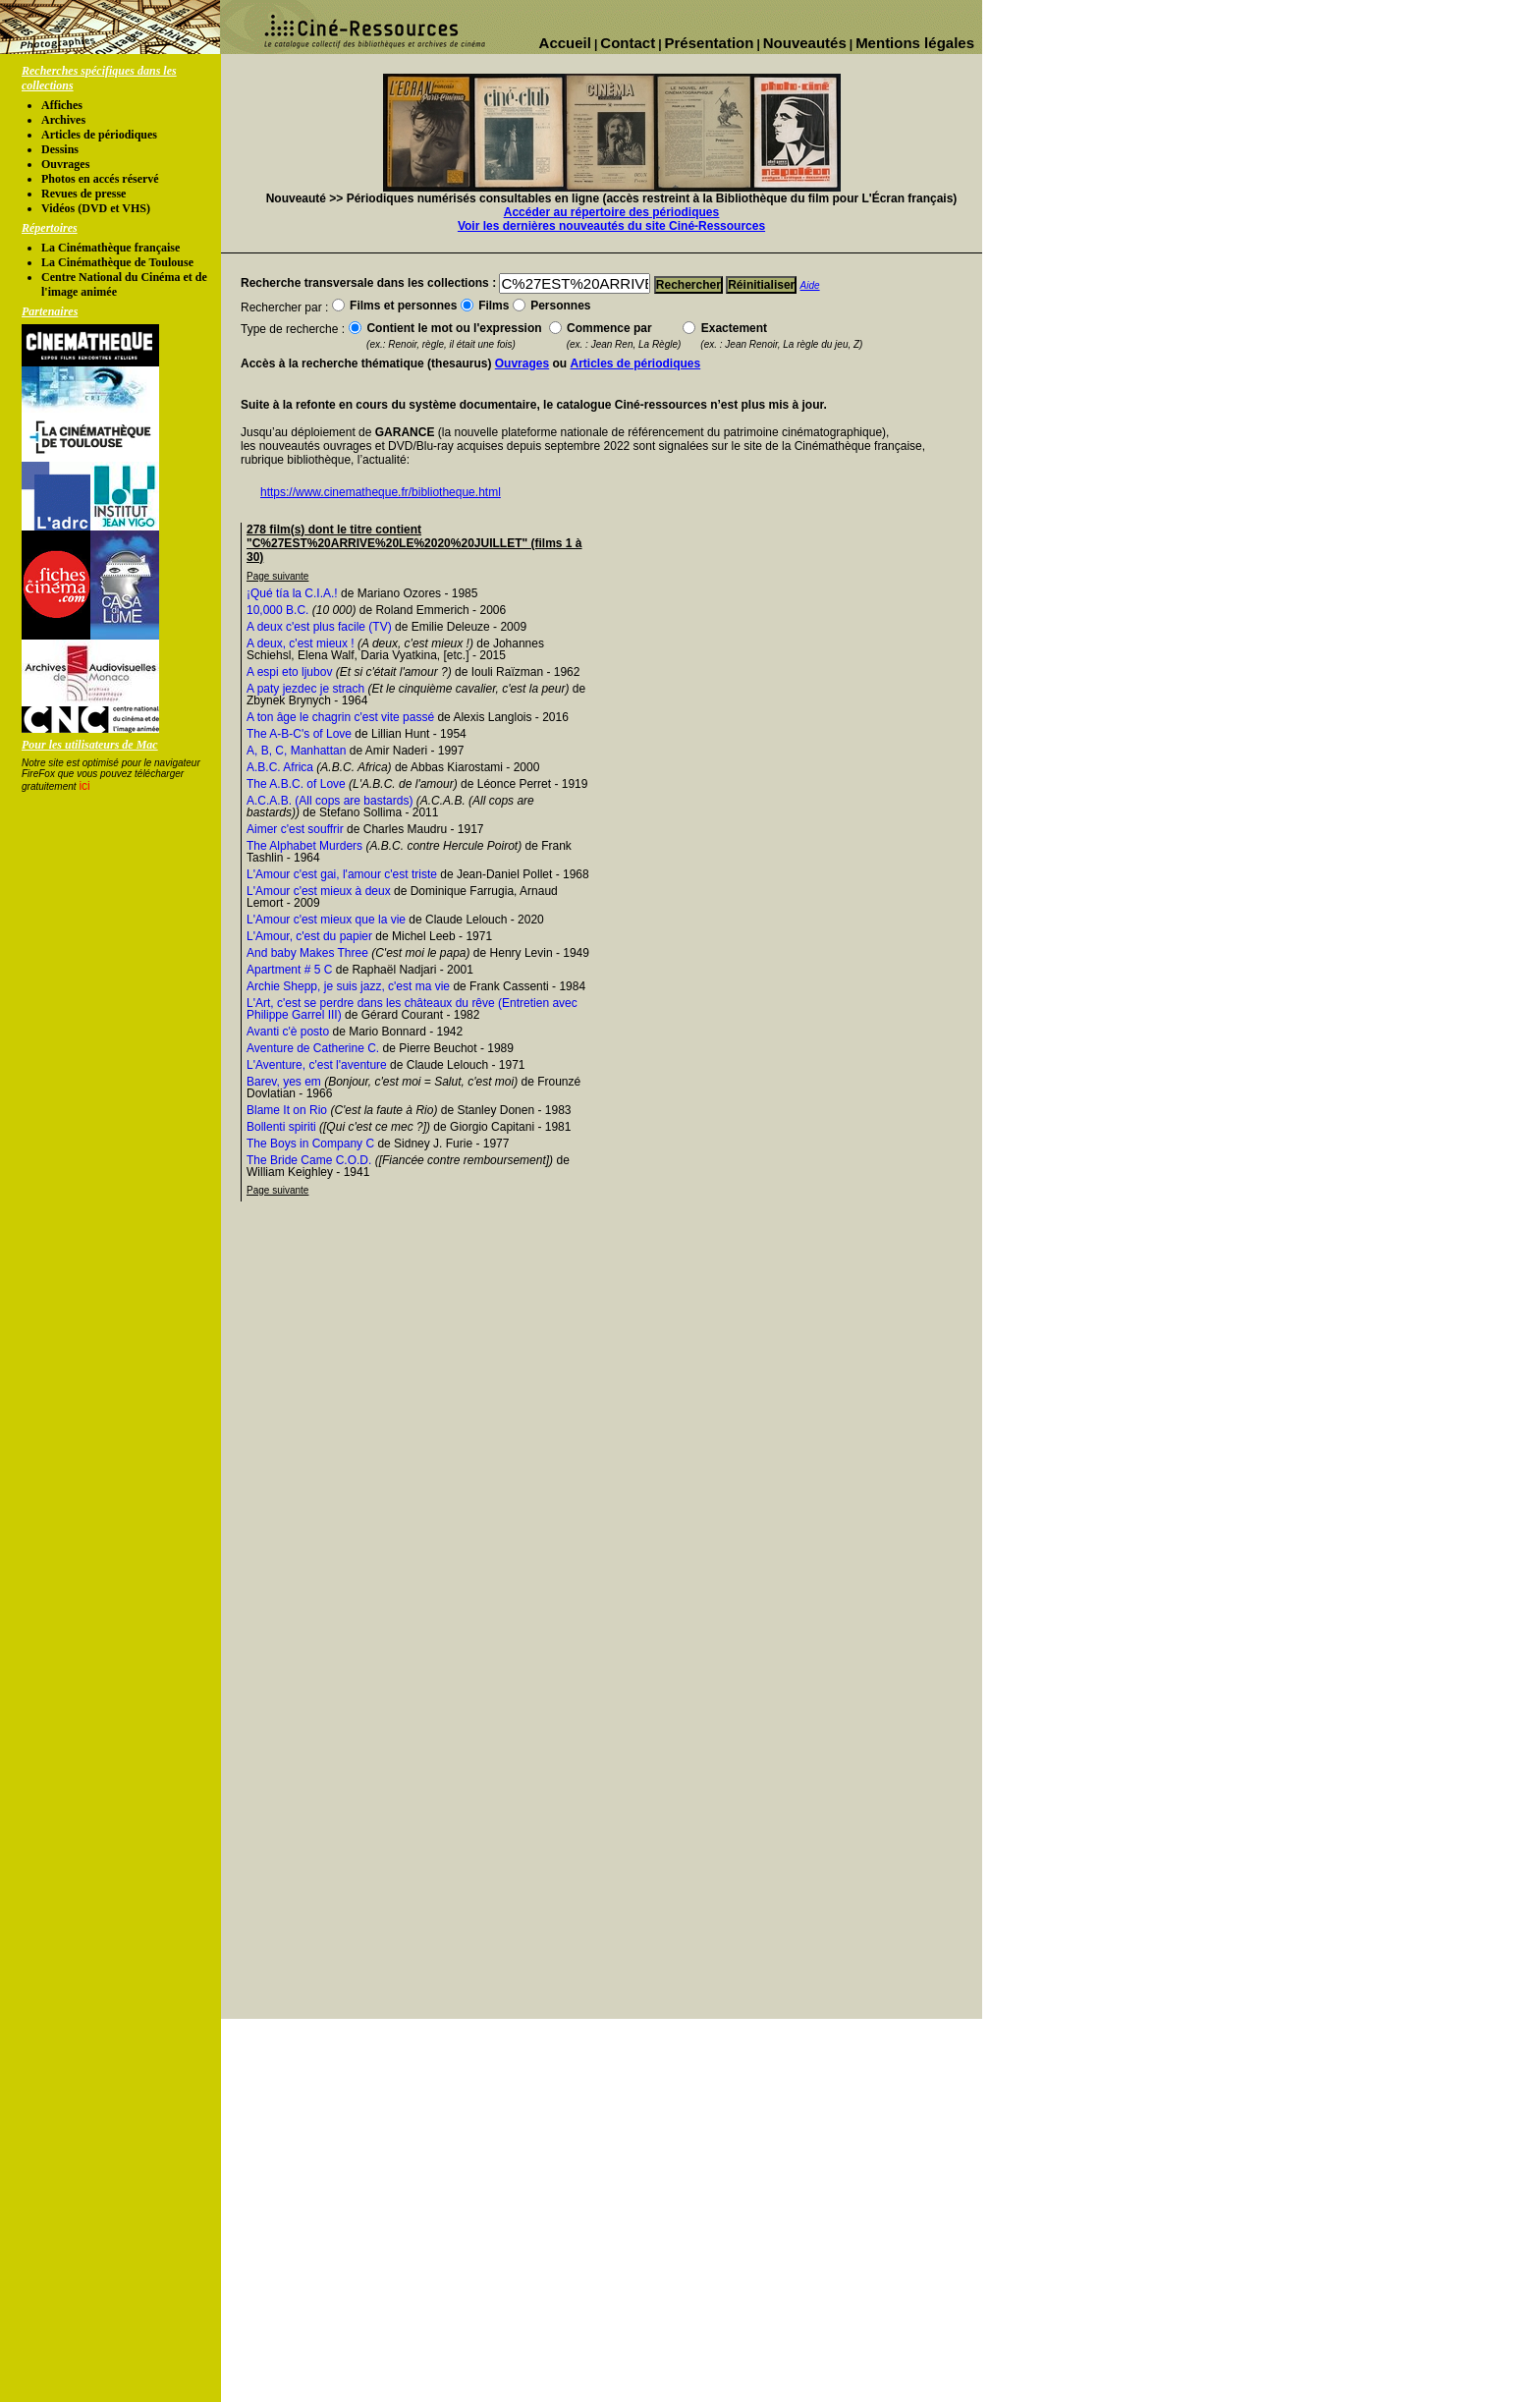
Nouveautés (805, 42)
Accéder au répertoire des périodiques (611, 212)
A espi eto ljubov (289, 672)
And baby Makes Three (307, 953)
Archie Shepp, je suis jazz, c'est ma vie (348, 986)
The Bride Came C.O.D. (309, 1160)
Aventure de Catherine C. (313, 1048)
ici (84, 786)
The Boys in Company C (310, 1143)
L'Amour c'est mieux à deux (319, 891)
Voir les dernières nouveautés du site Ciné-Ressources (611, 226)
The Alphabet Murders (304, 846)
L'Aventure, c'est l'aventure (317, 1065)
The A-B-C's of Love (299, 734)
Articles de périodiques (99, 134)
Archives (63, 120)
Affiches (61, 105)
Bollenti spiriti (281, 1127)
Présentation (709, 42)
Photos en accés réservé (100, 179)
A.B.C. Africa (280, 767)
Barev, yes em (284, 1082)
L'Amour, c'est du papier (309, 936)
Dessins (60, 149)
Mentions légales (914, 42)
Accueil (565, 42)
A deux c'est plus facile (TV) (319, 627)
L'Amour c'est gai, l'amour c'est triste (342, 874)
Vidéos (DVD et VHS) (95, 208)
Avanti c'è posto (288, 1031)
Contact (627, 42)
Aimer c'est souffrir (295, 829)
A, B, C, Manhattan (296, 750)
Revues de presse (83, 193)
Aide (810, 285)
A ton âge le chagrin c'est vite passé (340, 717)
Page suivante (277, 576)
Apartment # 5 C (289, 970)
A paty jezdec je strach (305, 689)
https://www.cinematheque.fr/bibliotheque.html (380, 492)
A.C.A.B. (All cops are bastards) (329, 801)
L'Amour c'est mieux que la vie (326, 919)
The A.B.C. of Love (296, 784)
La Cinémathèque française (110, 247)
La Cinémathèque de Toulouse (117, 262)
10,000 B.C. (277, 610)
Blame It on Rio (287, 1110)
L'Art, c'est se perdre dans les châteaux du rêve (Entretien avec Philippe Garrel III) (412, 1009)
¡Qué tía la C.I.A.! (292, 593)
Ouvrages (65, 164)
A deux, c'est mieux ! (301, 643)
